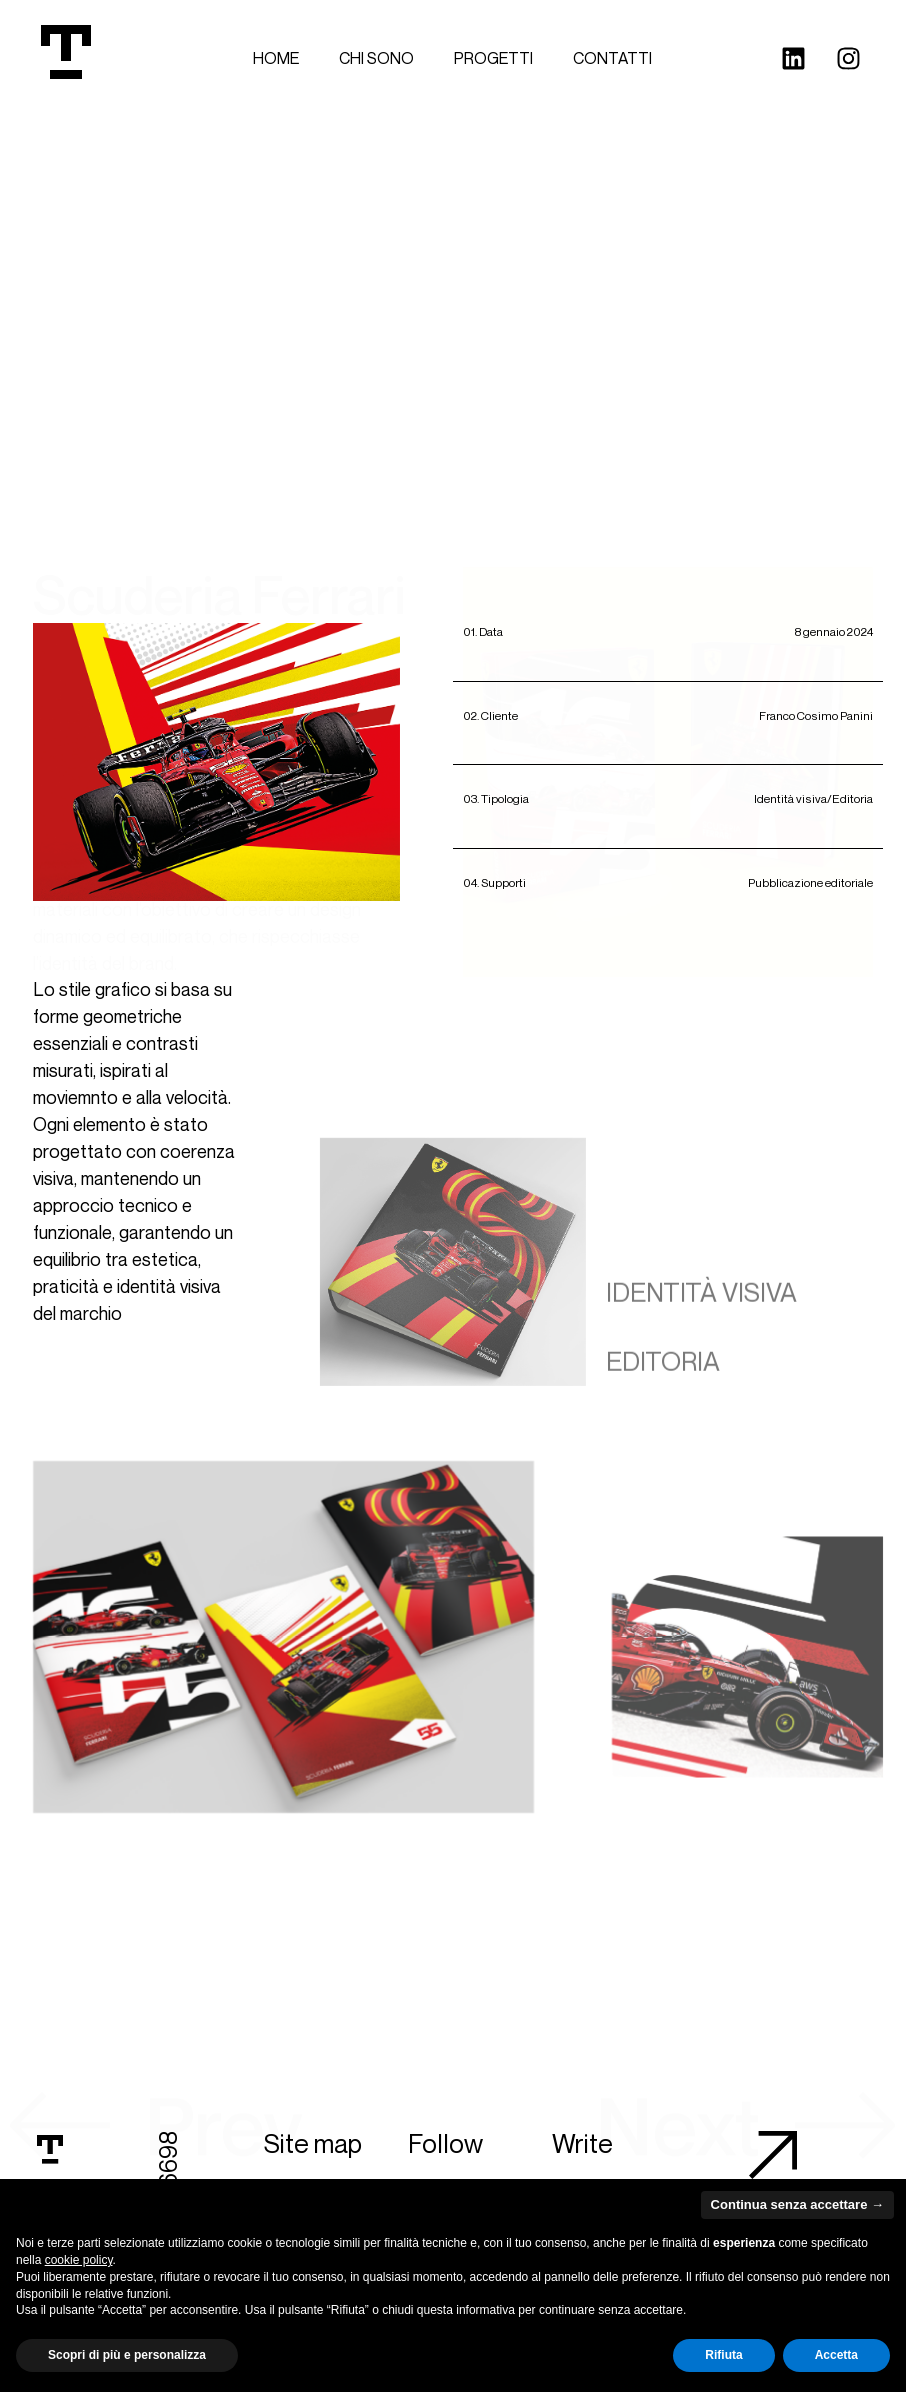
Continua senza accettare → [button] (797, 2204)
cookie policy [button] (79, 2260)
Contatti (612, 58)
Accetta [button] (836, 2355)
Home (276, 58)
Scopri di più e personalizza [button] (127, 2355)
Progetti (493, 58)
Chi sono (376, 58)
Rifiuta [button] (723, 2355)
